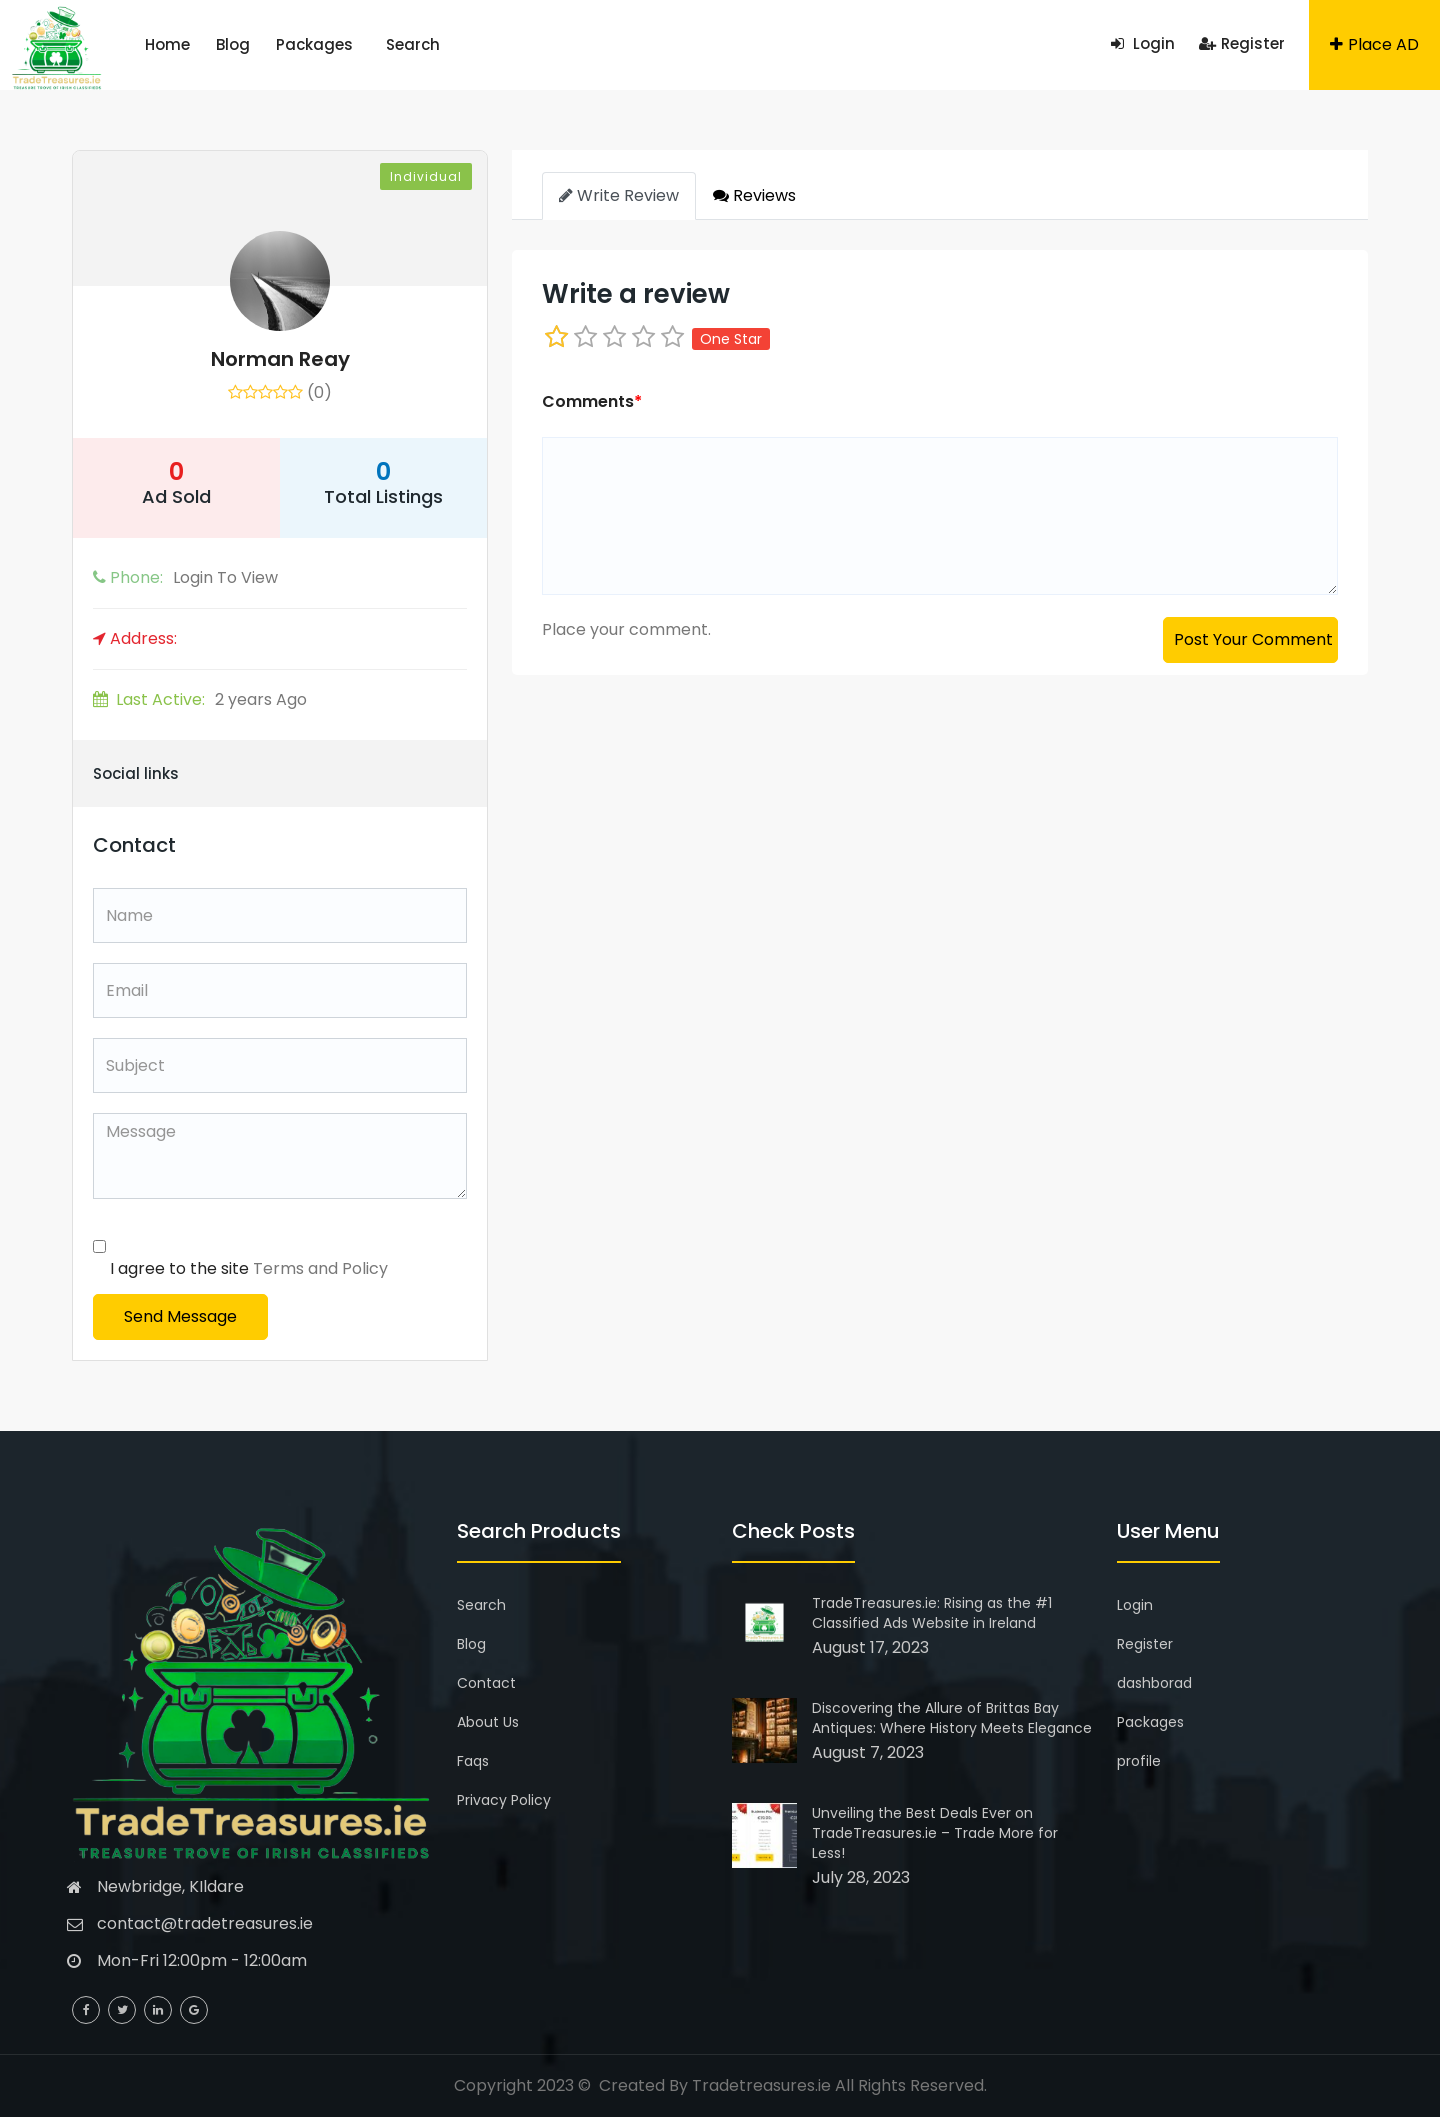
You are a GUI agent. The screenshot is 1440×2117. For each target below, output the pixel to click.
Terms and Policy (320, 1268)
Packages (314, 44)
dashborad (1154, 1683)
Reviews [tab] (754, 195)
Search (413, 44)
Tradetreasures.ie (761, 2085)
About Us (488, 1722)
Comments (592, 401)
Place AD (1374, 44)
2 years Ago (200, 699)
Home (167, 44)
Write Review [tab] (619, 195)
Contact (486, 1683)
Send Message (180, 1316)
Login (1143, 43)
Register (1242, 43)
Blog (233, 44)
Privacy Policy (504, 1800)
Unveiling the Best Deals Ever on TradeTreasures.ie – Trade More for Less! (935, 1833)
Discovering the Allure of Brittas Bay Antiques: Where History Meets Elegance (952, 1718)
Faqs (473, 1761)
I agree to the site (249, 1268)
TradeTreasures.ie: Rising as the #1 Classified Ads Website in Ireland (932, 1613)
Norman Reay (280, 359)
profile (1139, 1761)
